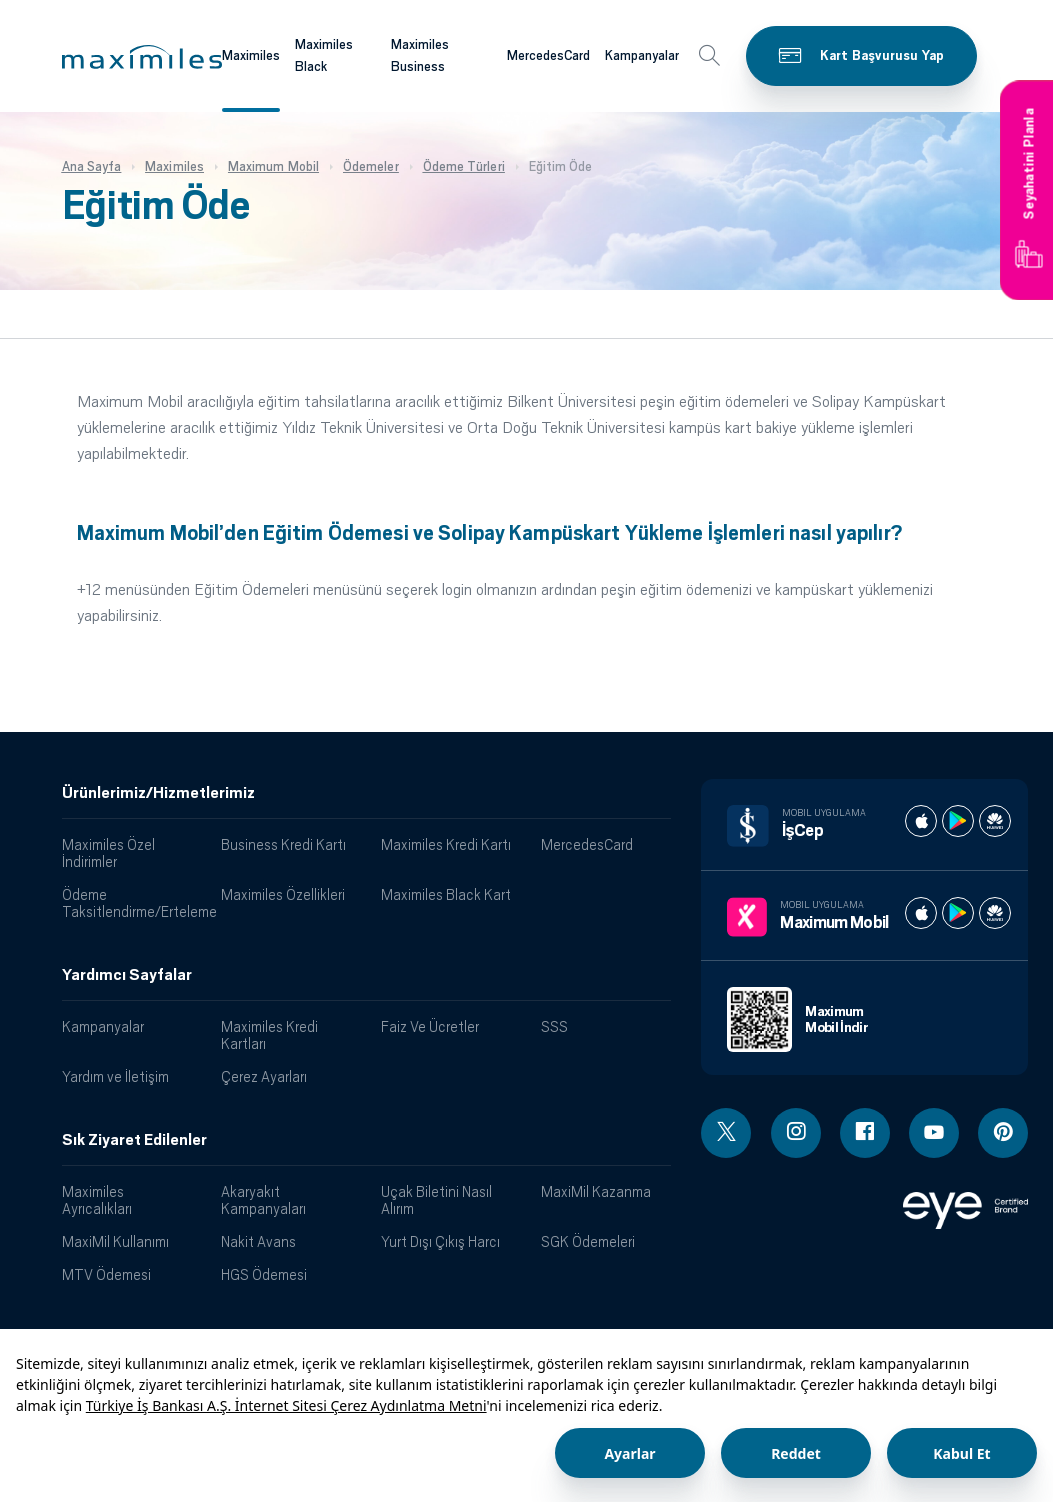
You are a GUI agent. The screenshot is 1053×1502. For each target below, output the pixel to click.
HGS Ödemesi (264, 1274)
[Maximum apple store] (921, 913)
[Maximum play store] (958, 913)
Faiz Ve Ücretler (430, 1026)
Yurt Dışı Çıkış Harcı (440, 1241)
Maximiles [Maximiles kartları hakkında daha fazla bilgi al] (251, 55)
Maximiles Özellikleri (283, 894)
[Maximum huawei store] (995, 913)
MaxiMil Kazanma (596, 1191)
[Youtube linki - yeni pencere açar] (934, 1133)
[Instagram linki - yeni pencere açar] (796, 1133)
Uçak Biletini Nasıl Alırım (436, 1200)
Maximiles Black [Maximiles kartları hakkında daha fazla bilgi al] (324, 56)
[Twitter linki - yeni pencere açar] (726, 1133)
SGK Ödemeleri (588, 1241)
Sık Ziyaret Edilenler (134, 1140)
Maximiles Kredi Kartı (446, 844)
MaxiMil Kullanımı (115, 1241)
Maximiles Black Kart (446, 894)
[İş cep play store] (958, 821)
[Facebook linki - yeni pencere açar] (865, 1133)
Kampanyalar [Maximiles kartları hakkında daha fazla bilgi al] (642, 55)
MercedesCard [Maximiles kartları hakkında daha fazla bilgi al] (548, 55)
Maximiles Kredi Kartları (269, 1035)
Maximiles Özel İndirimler (108, 853)
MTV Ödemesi (106, 1274)
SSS (554, 1026)
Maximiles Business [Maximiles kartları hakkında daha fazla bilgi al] (420, 56)
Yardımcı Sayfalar (127, 975)
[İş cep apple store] (921, 821)
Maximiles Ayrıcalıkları (97, 1200)
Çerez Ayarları (264, 1076)
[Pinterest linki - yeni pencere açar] (1003, 1133)
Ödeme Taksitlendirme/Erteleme (134, 903)
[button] (142, 57)
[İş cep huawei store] (995, 821)
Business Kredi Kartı (283, 844)
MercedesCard (587, 844)
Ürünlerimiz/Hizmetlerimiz (158, 793)
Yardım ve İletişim (115, 1076)
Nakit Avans (258, 1241)
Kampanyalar (103, 1026)
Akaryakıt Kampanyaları (263, 1200)
